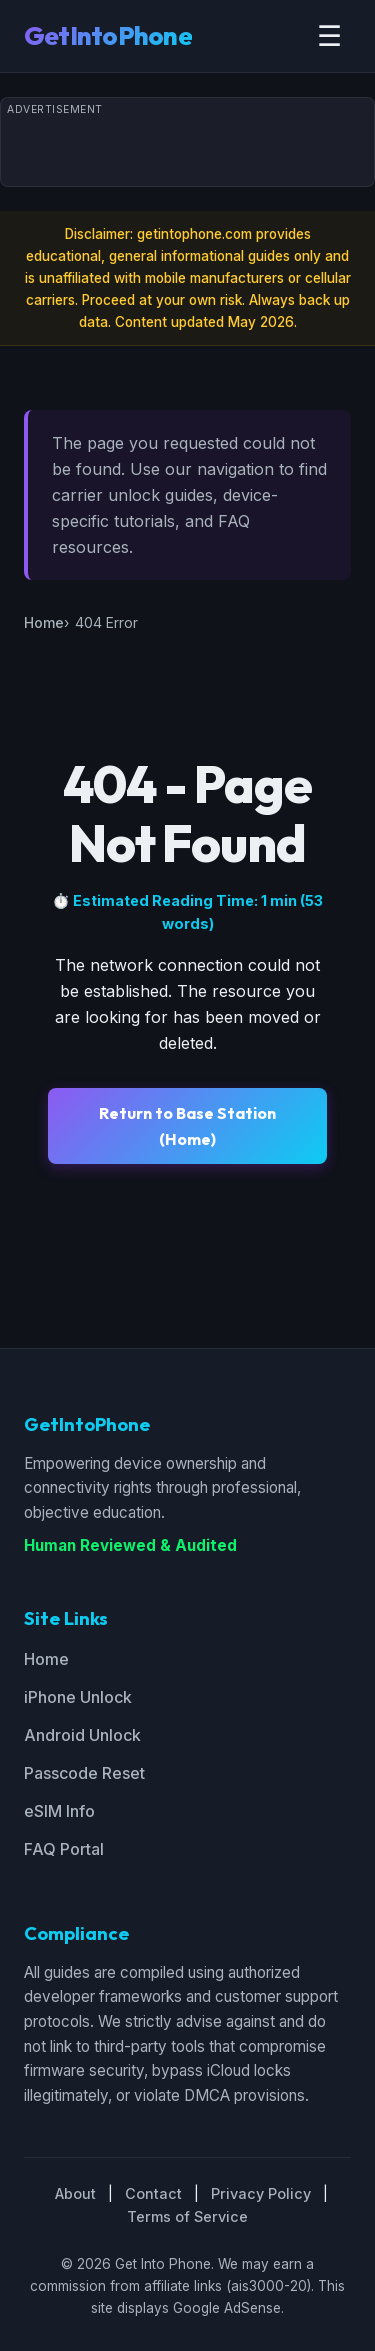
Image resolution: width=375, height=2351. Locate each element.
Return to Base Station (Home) (187, 1126)
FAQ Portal (64, 1849)
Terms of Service (187, 2216)
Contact (153, 2193)
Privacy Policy (261, 2193)
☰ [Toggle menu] (329, 36)
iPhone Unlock (78, 1697)
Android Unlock (82, 1735)
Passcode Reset (84, 1773)
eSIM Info (59, 1811)
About (75, 2193)
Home (44, 622)
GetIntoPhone (108, 35)
